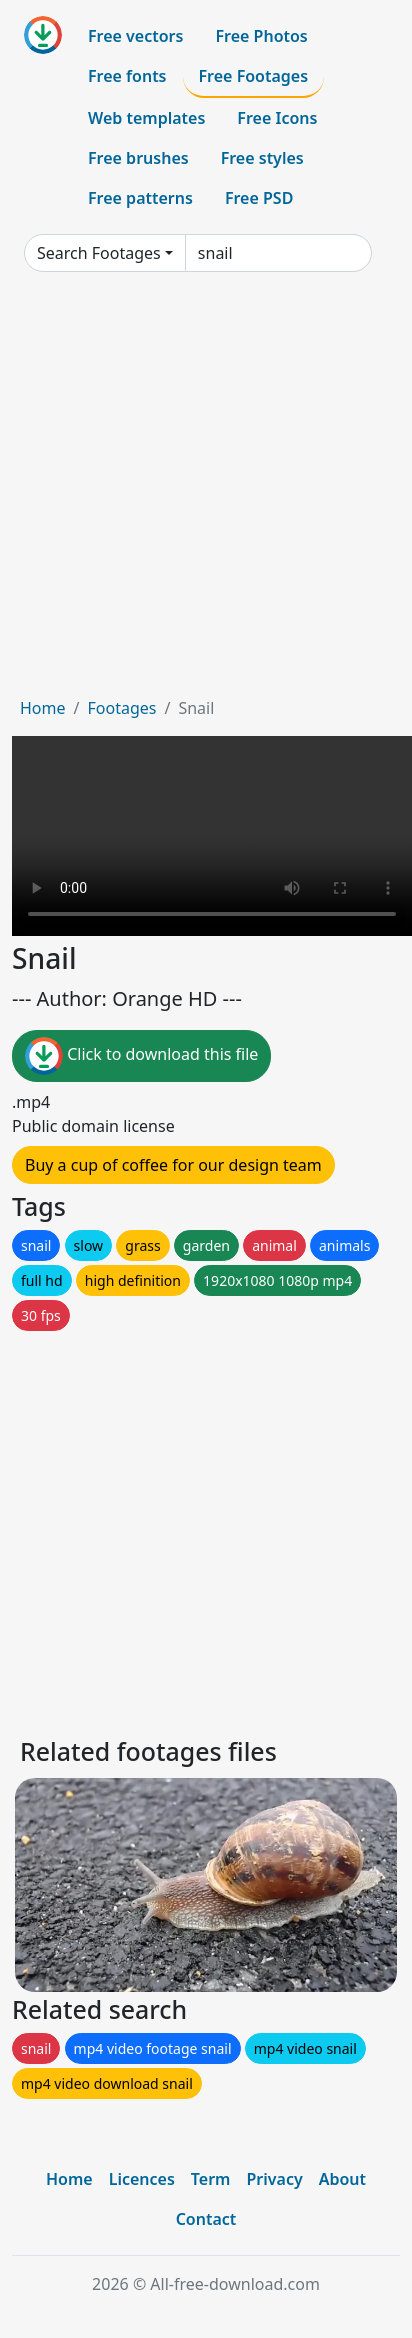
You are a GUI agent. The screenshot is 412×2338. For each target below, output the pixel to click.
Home (43, 708)
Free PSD (259, 198)
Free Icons (277, 118)
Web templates (146, 118)
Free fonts (127, 76)
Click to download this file (141, 1056)
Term (211, 2179)
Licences (142, 2179)
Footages (121, 708)
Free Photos (261, 36)
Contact (206, 2219)
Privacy (274, 2179)
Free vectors (135, 36)
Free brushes (138, 158)
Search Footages (99, 253)
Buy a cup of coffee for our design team (173, 1165)
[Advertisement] (194, 492)
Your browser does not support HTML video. (212, 836)
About (342, 2179)
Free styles (262, 158)
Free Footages (254, 76)
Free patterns (140, 198)
